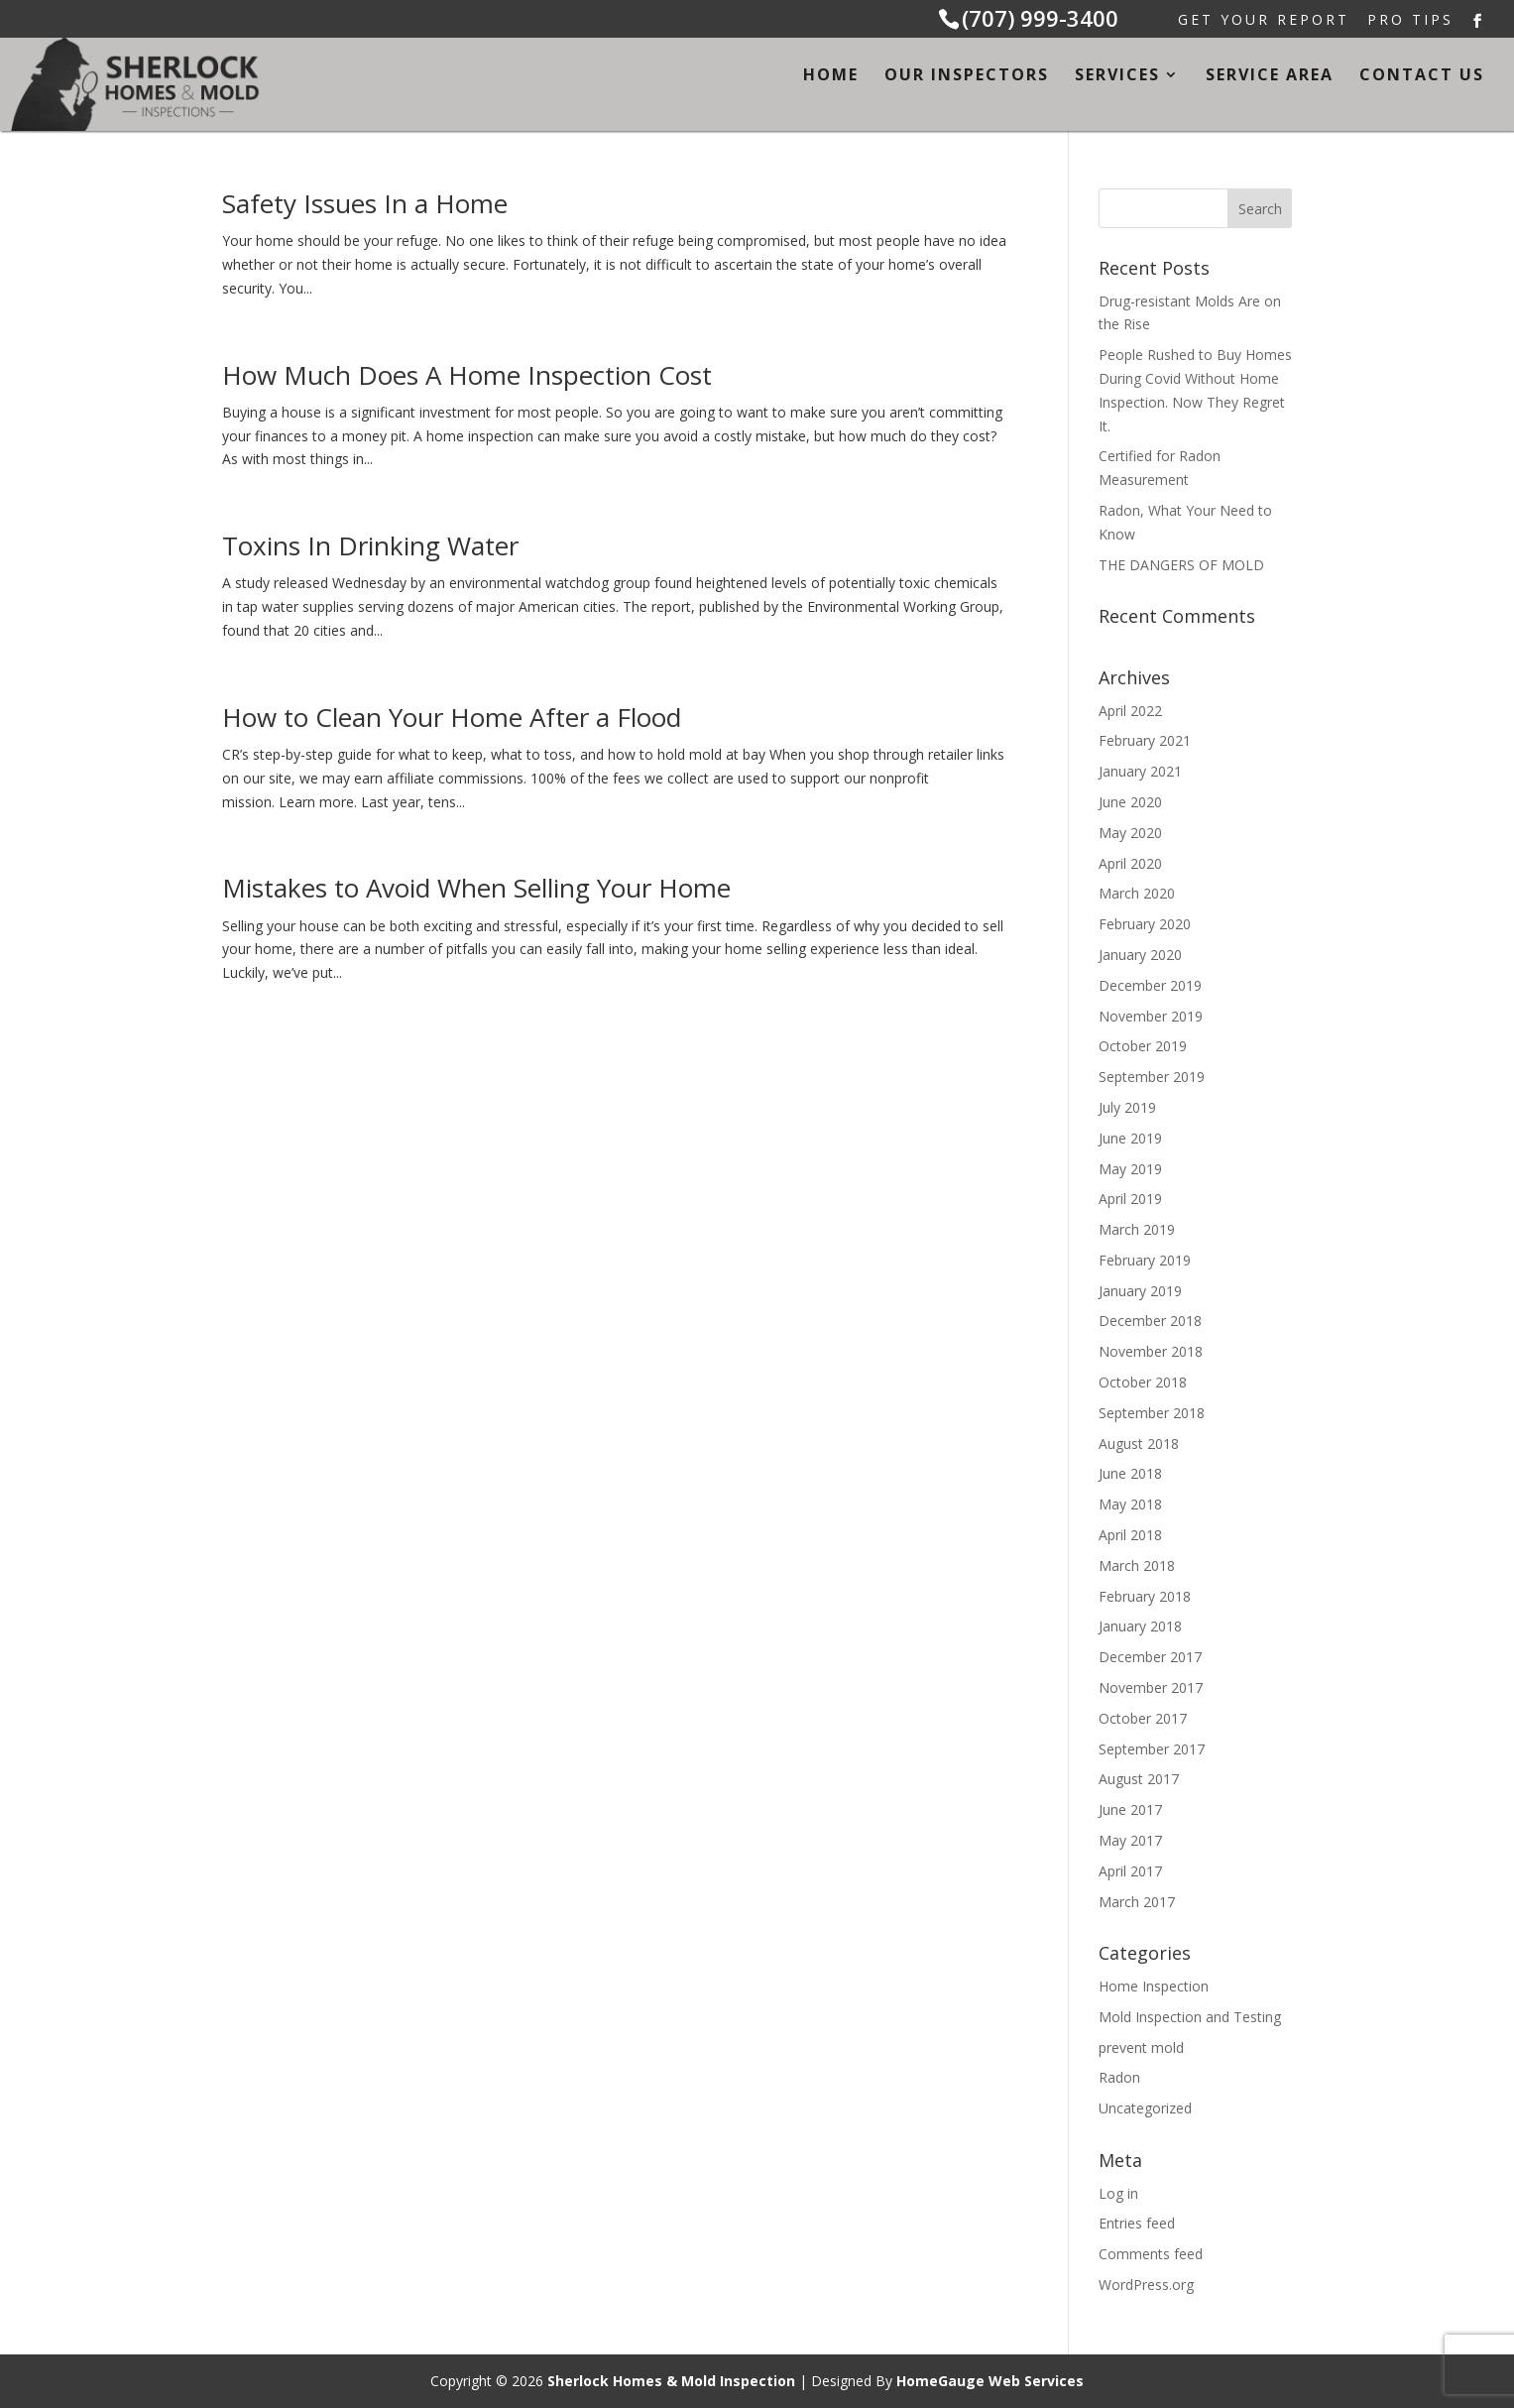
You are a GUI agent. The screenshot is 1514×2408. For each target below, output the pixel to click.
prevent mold (1141, 2047)
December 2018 (1150, 1320)
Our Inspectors (966, 76)
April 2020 (1130, 863)
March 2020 (1137, 893)
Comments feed (1151, 2253)
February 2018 (1145, 1596)
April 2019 (1130, 1198)
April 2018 (1130, 1534)
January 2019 (1140, 1290)
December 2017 (1150, 1656)
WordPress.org (1146, 2284)
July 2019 (1127, 1107)
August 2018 (1139, 1443)
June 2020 (1130, 801)
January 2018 (1140, 1626)
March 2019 (1137, 1229)
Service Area (1270, 76)
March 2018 (1137, 1565)
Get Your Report (1263, 21)
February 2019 (1145, 1260)
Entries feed (1137, 2223)
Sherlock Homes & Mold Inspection (671, 2380)
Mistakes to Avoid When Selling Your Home (476, 887)
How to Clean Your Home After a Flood (451, 717)
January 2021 (1140, 771)
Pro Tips (1410, 21)
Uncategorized (1145, 2108)
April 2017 (1130, 1871)
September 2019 (1152, 1076)
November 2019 (1151, 1016)
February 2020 (1145, 923)
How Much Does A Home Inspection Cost (467, 375)
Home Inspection (1154, 1986)
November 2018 (1151, 1351)
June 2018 (1130, 1473)
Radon (1119, 2077)
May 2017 (1130, 1840)
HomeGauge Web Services (990, 2380)
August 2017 (1139, 1778)
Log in (1118, 2193)
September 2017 (1152, 1749)
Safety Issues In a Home (365, 203)
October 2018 (1143, 1382)
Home (831, 76)
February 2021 (1145, 740)
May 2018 (1130, 1504)
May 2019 (1130, 1168)
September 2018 (1152, 1412)
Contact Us (1421, 76)
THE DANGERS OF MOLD (1181, 564)
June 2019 (1130, 1138)
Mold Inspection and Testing (1190, 2016)
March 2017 (1137, 1901)
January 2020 (1140, 954)
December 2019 (1150, 985)
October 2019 (1143, 1045)
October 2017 (1143, 1718)
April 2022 (1130, 710)
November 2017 (1151, 1687)
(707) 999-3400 (1040, 18)
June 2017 (1130, 1809)
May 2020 (1130, 832)
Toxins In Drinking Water (370, 545)
